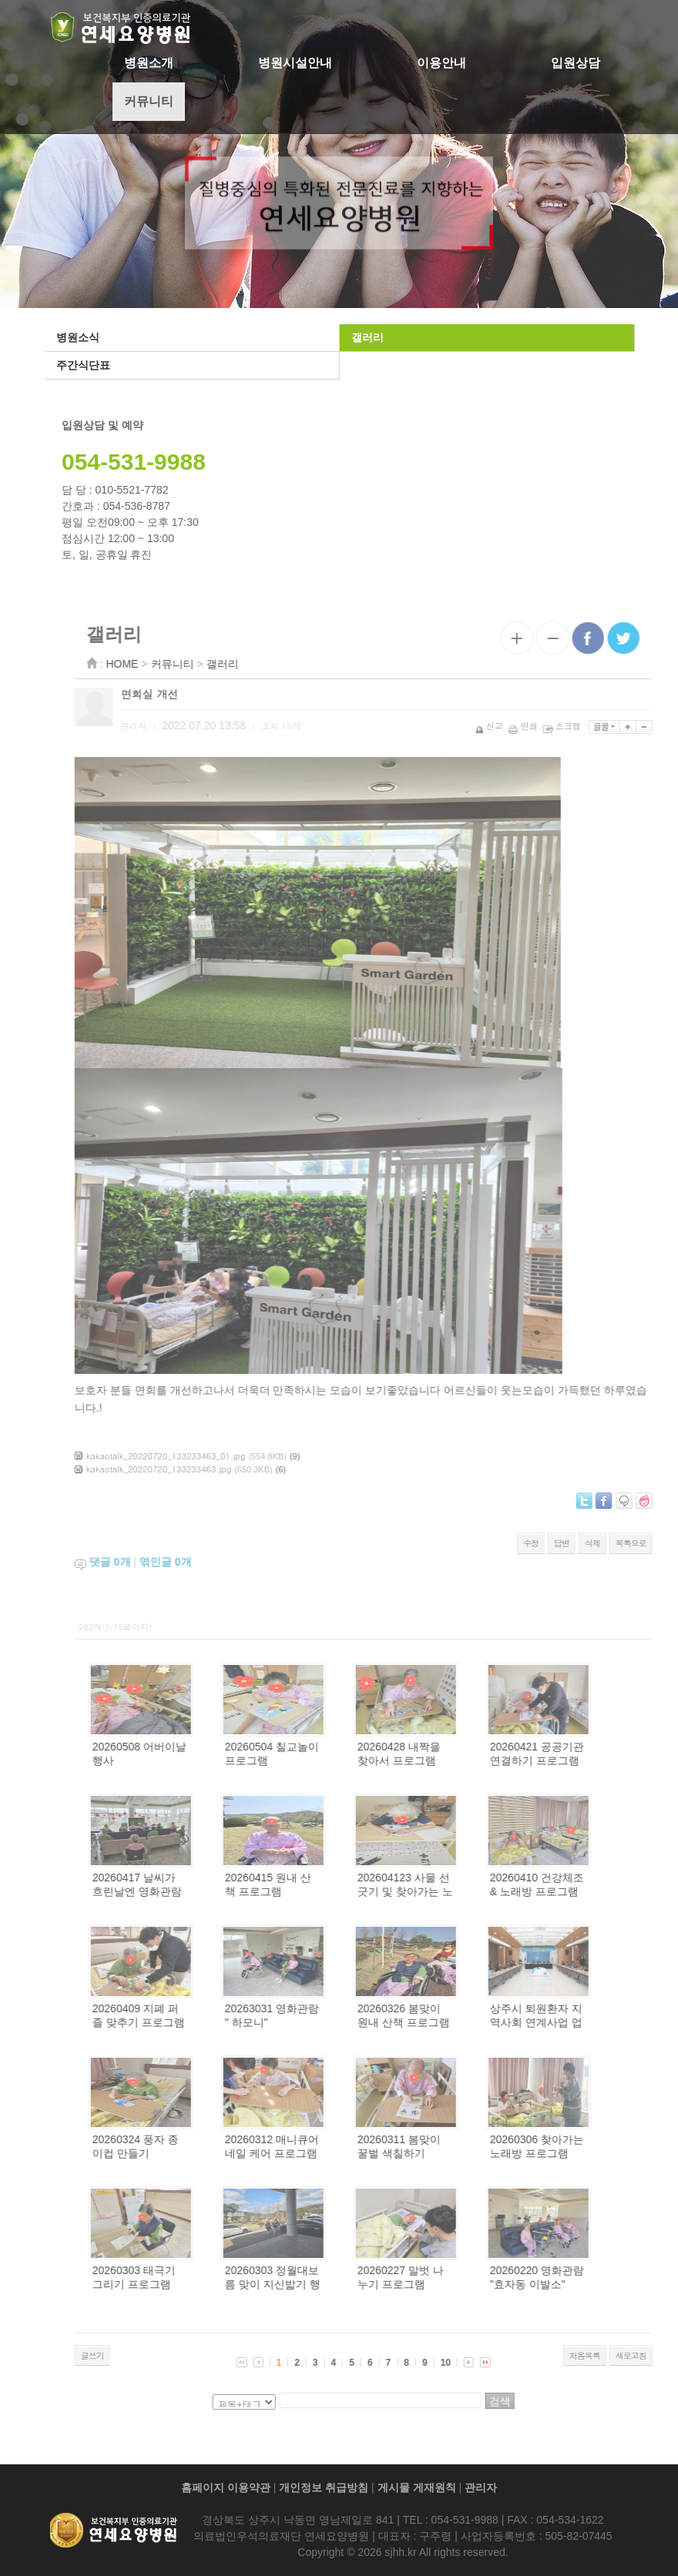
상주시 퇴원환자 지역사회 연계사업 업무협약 (585, 2022)
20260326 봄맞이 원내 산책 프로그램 (452, 2015)
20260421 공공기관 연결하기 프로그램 (586, 1753)
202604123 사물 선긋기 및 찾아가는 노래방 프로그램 (454, 1891)
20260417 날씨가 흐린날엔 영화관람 (185, 1884)
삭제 (641, 1543)
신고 (539, 726)
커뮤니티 (148, 101)
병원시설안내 (295, 62)
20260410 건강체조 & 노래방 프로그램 (586, 1884)
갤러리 (366, 337)
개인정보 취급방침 (323, 2487)
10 (494, 2362)
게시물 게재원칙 (417, 2487)
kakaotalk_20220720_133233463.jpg (207, 1469)
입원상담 (575, 62)
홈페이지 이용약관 (225, 2487)
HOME (171, 664)
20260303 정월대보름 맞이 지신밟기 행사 (321, 2284)
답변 (610, 1543)
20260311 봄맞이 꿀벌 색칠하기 (447, 2146)
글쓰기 (141, 2355)
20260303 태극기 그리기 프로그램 (182, 2277)
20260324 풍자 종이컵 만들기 (184, 2146)
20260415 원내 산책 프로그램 (317, 1884)
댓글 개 (159, 1562)
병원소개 (148, 62)
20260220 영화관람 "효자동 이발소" (586, 2277)
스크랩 (611, 726)
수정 (579, 1543)
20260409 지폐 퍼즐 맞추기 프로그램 (187, 2015)
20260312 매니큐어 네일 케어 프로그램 (321, 2146)
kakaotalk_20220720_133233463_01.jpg (214, 1456)
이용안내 (441, 62)
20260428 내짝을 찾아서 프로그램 (447, 1753)
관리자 (481, 2487)
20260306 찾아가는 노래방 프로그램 (586, 2146)
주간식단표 (82, 365)
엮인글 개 (214, 1562)
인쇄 (572, 726)
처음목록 (633, 2355)
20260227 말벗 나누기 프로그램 (449, 2277)
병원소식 (76, 337)
